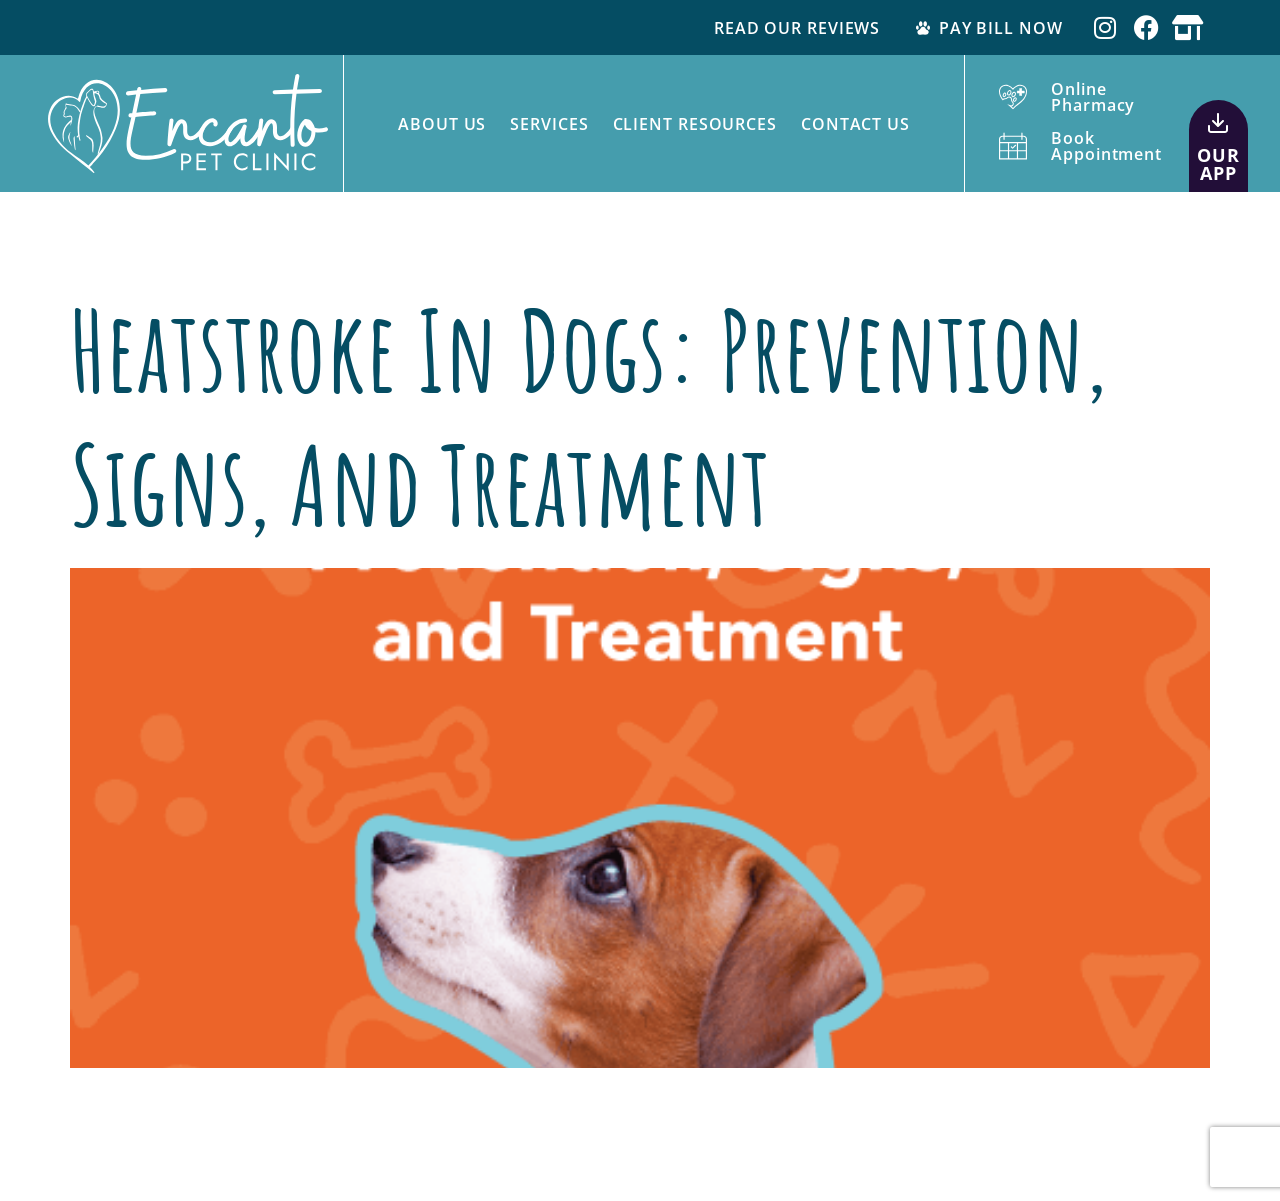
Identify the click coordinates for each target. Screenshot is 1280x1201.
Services (549, 124)
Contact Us (855, 124)
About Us (442, 124)
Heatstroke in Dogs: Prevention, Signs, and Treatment (588, 416)
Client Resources (695, 124)
